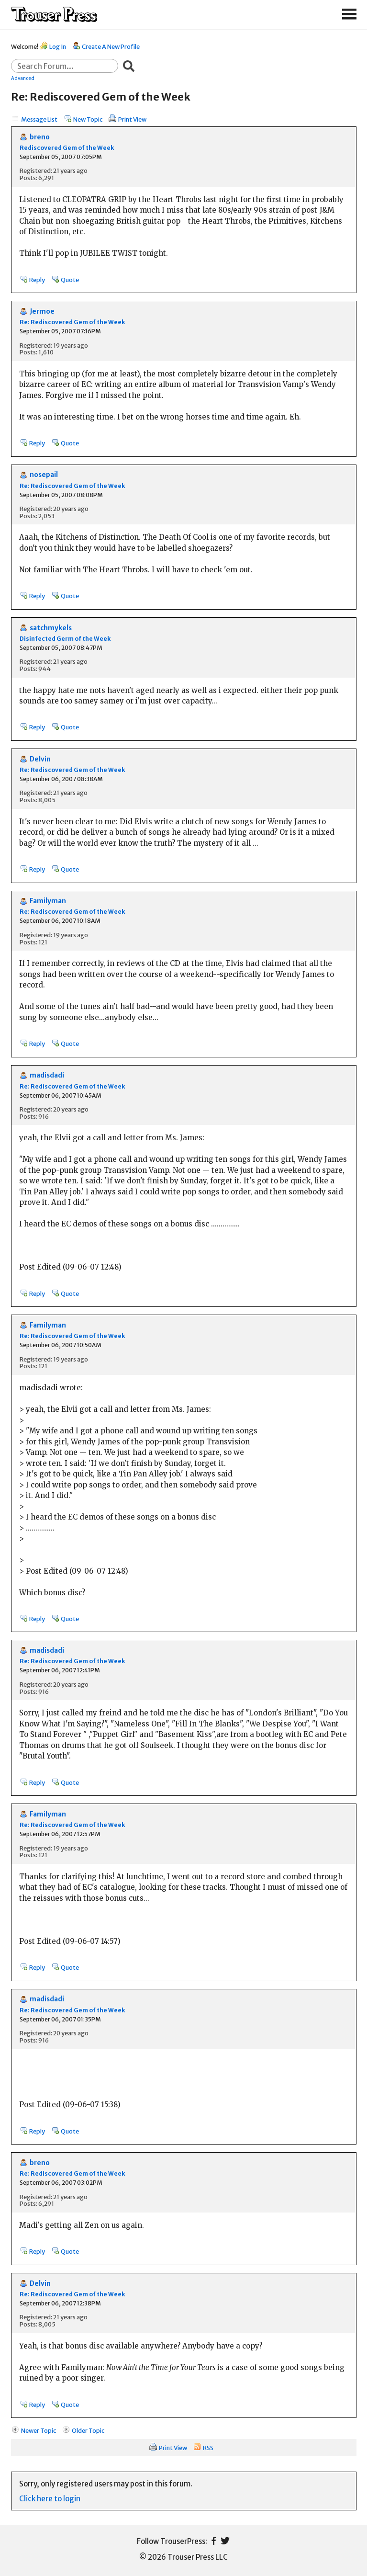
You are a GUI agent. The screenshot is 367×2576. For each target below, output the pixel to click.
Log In (57, 46)
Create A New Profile (111, 46)
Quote (70, 280)
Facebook (214, 2541)
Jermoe (42, 311)
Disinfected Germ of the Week (65, 638)
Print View (132, 119)
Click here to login (49, 2498)
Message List (39, 119)
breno (40, 137)
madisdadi (47, 1075)
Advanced (22, 78)
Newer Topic (38, 2430)
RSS (208, 2447)
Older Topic (88, 2430)
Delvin (40, 759)
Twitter (225, 2541)
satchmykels (51, 628)
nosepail (44, 475)
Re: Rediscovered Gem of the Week (72, 322)
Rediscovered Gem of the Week (67, 147)
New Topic (87, 119)
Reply (37, 280)
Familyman (48, 901)
